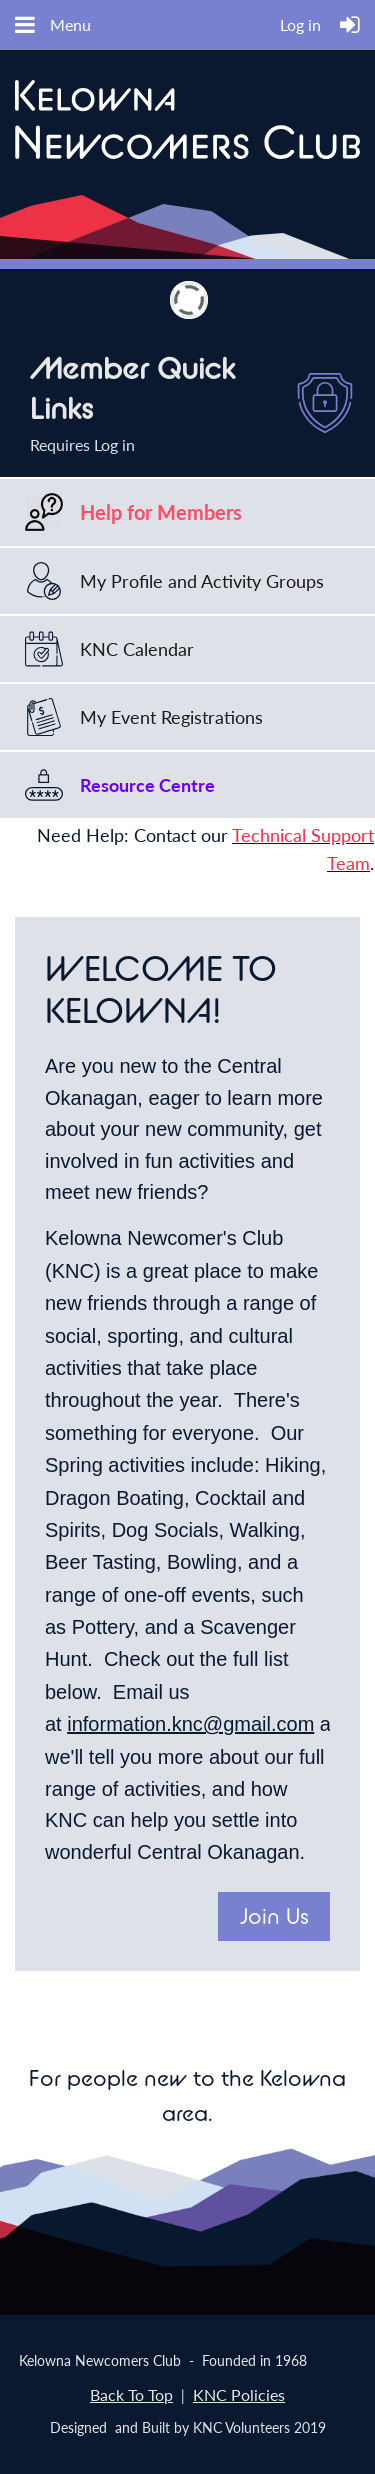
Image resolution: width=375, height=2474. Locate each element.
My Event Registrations (171, 717)
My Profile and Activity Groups (202, 581)
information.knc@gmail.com (190, 1724)
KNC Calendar (137, 649)
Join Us (274, 1916)
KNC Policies (239, 2394)
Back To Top (131, 2394)
